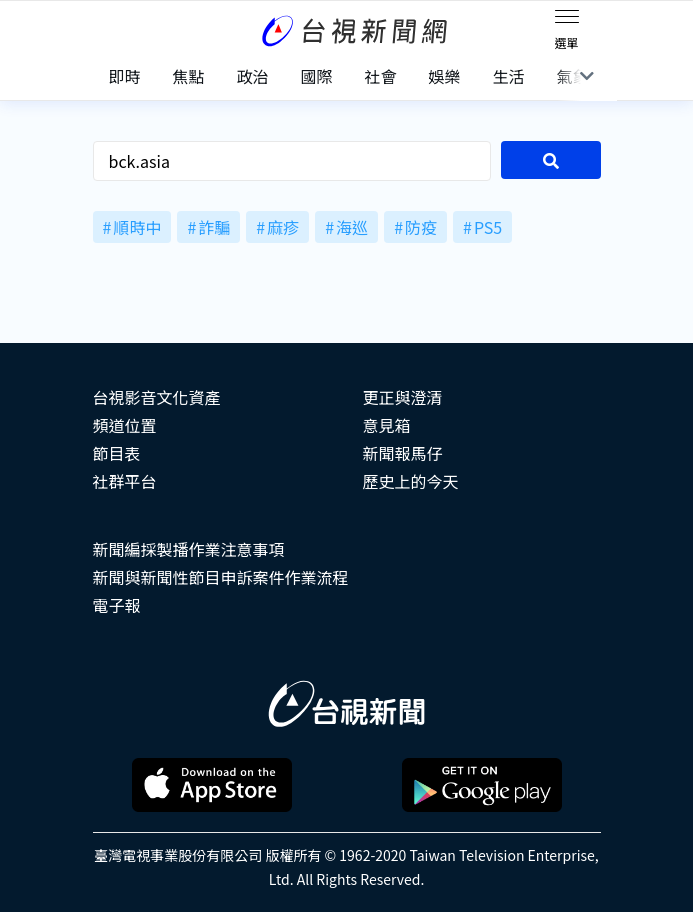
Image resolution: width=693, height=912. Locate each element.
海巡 (352, 227)
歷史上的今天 (411, 481)
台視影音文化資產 (157, 397)
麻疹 (283, 227)
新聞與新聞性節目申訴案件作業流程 (221, 577)
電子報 (117, 605)
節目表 (117, 453)
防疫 (421, 227)
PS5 (488, 227)
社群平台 (125, 481)
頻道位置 (125, 425)
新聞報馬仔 (403, 453)
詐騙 (214, 227)
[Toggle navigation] (567, 20)
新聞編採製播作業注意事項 (189, 549)
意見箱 (387, 425)
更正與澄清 (403, 397)
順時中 (137, 227)
